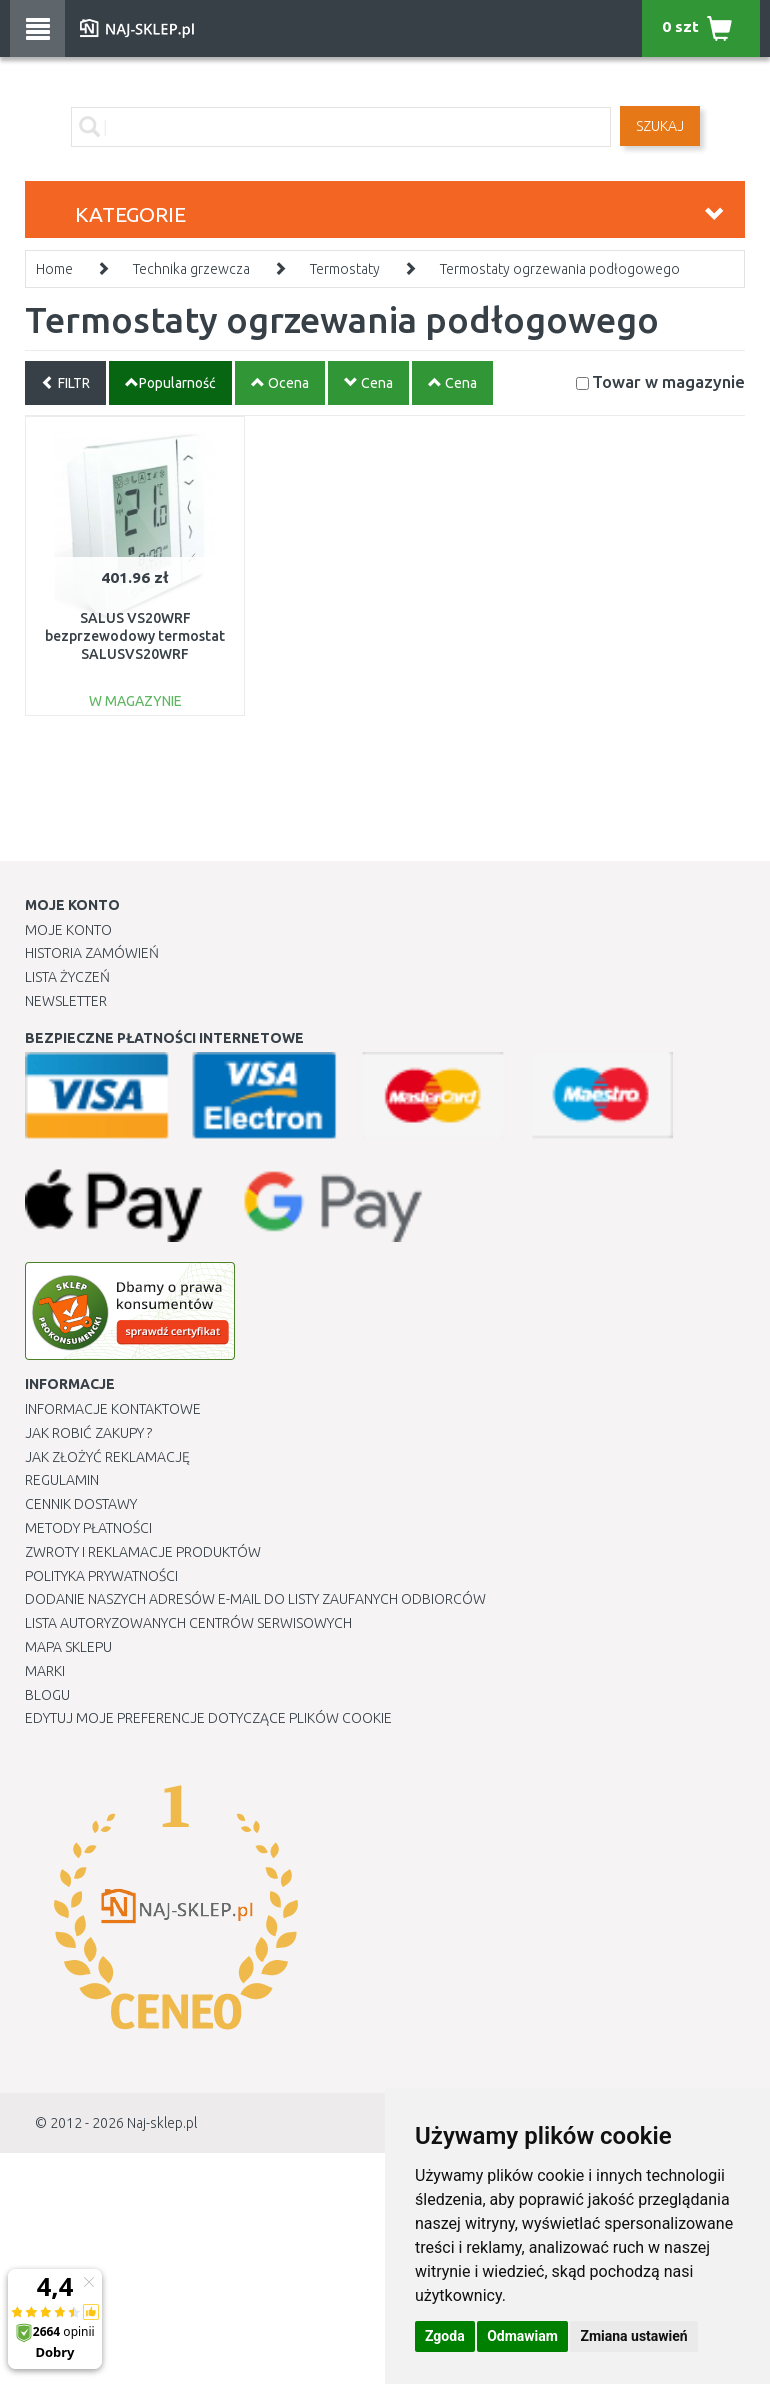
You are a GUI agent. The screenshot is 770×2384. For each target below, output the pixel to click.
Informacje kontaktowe (113, 1409)
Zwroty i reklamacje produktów (143, 1552)
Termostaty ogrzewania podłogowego (560, 269)
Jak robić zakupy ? (88, 1433)
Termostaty (345, 269)
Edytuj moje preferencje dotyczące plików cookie (208, 1718)
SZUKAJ (660, 126)
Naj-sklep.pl (162, 2123)
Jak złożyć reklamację (107, 1457)
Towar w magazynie (668, 381)
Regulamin (62, 1480)
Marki (45, 1671)
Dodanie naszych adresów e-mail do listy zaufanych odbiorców (255, 1599)
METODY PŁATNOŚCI (88, 1528)
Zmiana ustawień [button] (633, 2336)
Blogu (47, 1695)
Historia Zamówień (92, 953)
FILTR (65, 383)
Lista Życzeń (67, 977)
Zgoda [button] (445, 2336)
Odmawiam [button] (522, 2336)
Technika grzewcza (191, 269)
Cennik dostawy (81, 1504)
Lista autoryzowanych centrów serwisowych (188, 1623)
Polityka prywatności (101, 1576)
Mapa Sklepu (68, 1647)
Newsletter (66, 1001)
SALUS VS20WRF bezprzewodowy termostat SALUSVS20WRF (135, 636)
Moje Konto (68, 930)
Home (54, 269)
